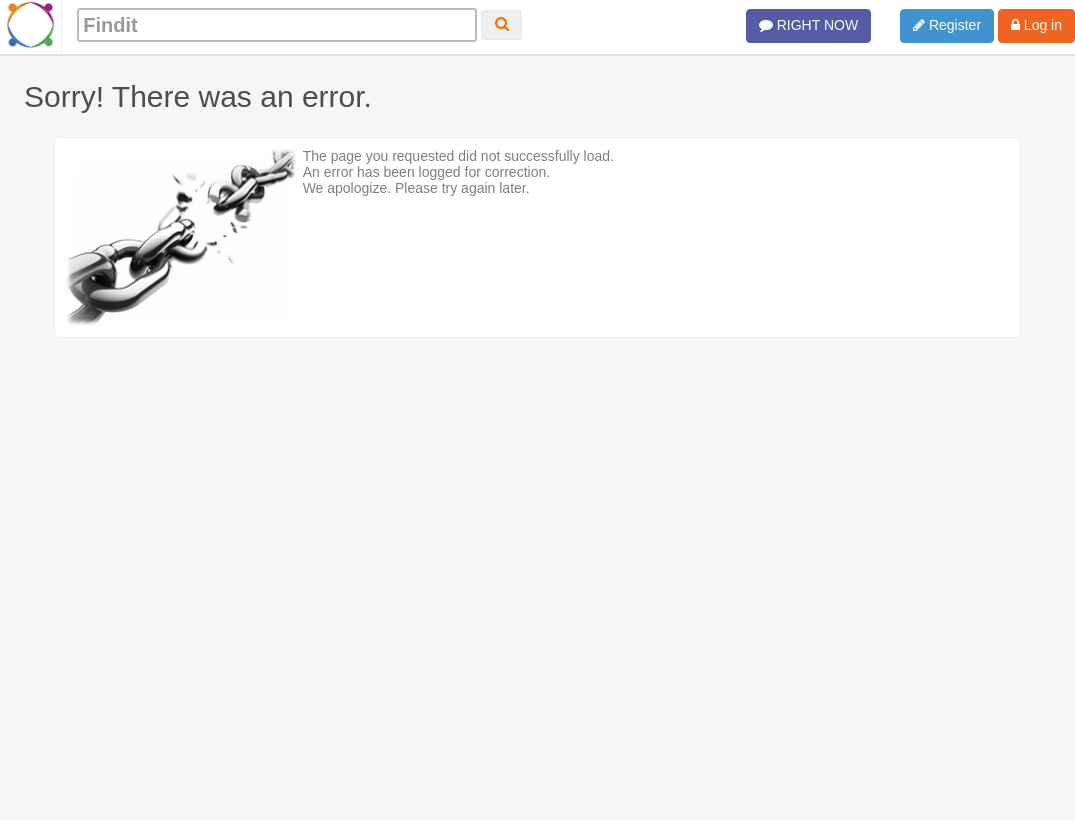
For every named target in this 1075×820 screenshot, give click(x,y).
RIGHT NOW (808, 25)
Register (947, 25)
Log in (1036, 25)
